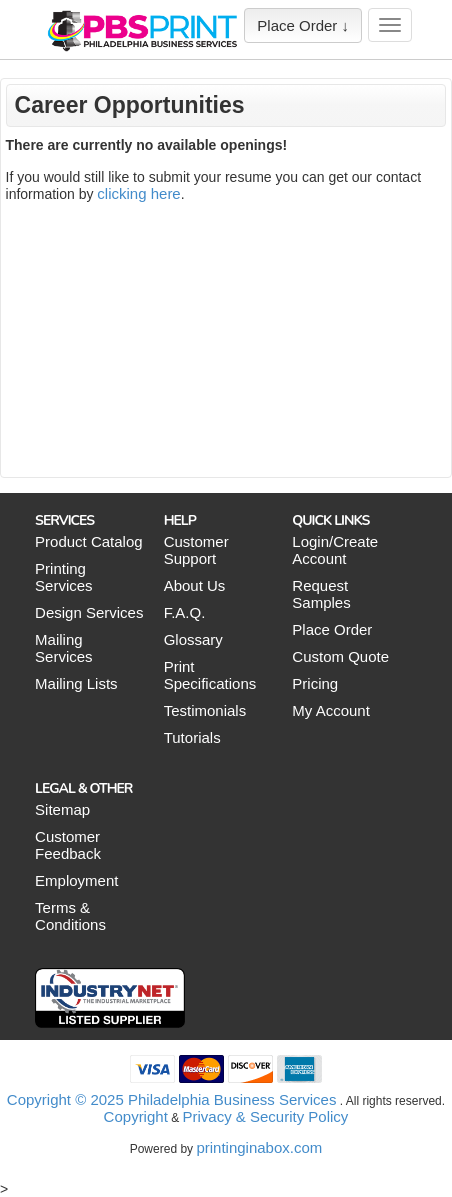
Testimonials (205, 710)
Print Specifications (210, 675)
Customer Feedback (68, 845)
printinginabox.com (259, 1147)
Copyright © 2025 (67, 1099)
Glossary (193, 639)
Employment (76, 880)
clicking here (138, 193)
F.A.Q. (185, 612)
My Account (331, 710)
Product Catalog (89, 541)
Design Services (89, 612)
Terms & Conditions (70, 916)
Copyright (136, 1116)
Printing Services (64, 577)
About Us (195, 585)
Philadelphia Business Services (232, 1099)
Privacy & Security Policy (265, 1116)
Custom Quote (340, 656)
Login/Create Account (335, 550)
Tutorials (192, 737)
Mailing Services (64, 648)
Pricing (315, 683)
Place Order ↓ (303, 25)
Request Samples (321, 594)
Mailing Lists (76, 683)
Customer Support (196, 550)
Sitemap (62, 809)
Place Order (332, 629)
